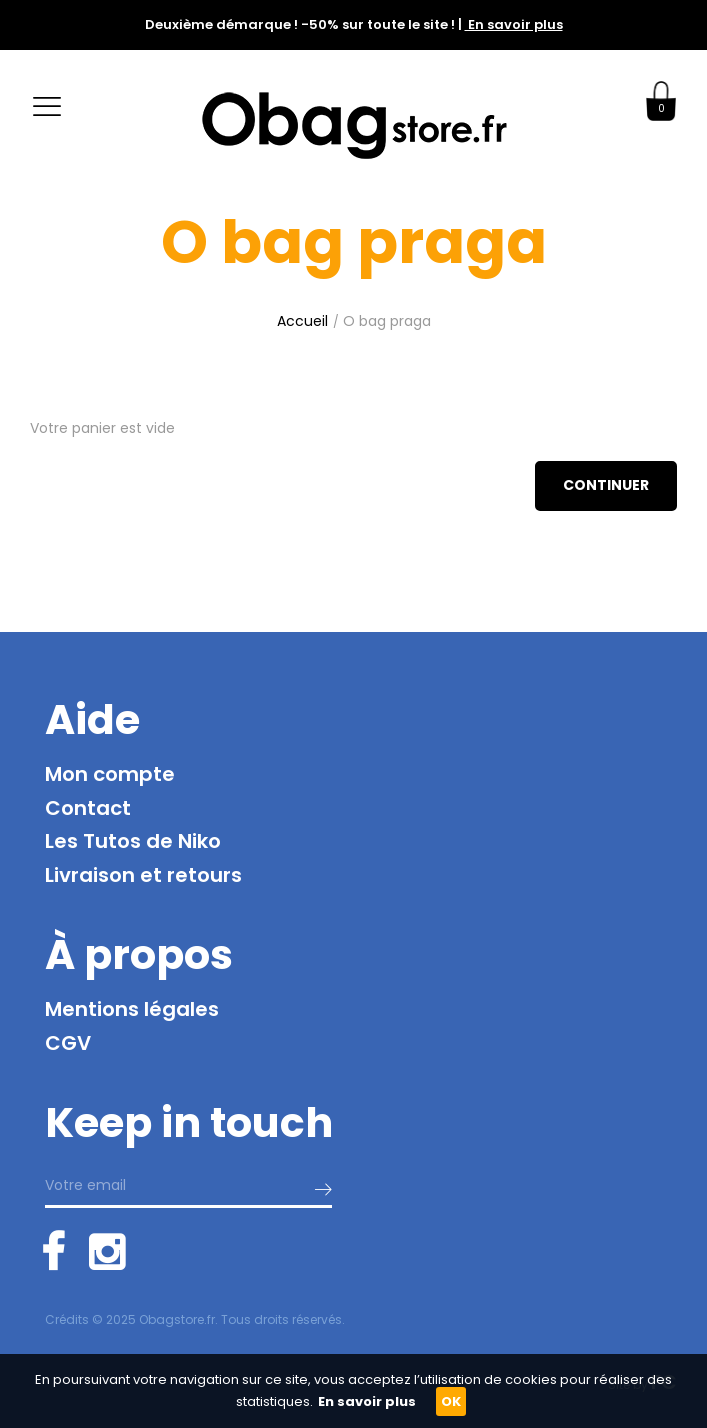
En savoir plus (514, 24)
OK (451, 1401)
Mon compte (110, 774)
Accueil (302, 321)
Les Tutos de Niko (133, 841)
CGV (68, 1043)
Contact (88, 808)
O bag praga (387, 321)
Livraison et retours (143, 875)
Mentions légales (132, 1009)
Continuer (606, 485)
